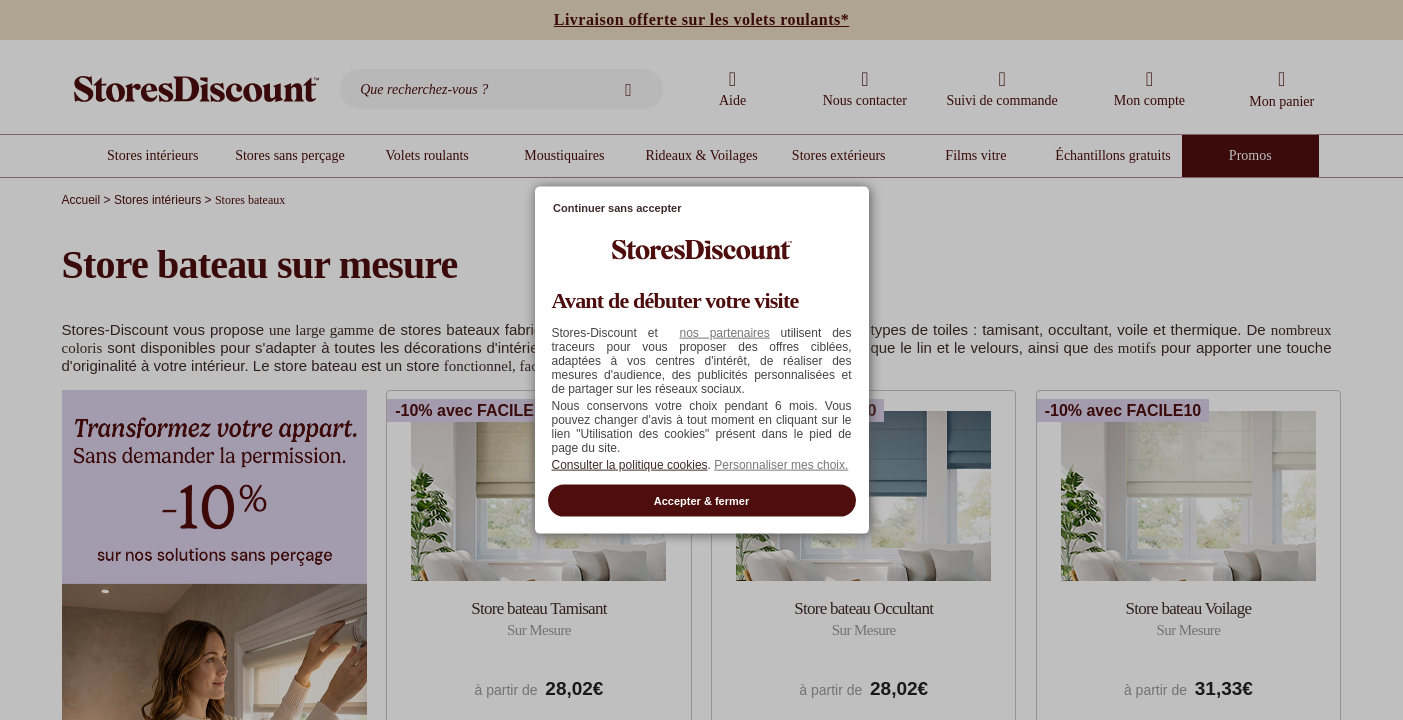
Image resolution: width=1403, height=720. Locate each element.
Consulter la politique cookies (630, 464)
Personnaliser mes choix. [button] (781, 464)
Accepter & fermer (701, 500)
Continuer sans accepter (617, 208)
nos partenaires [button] (724, 332)
